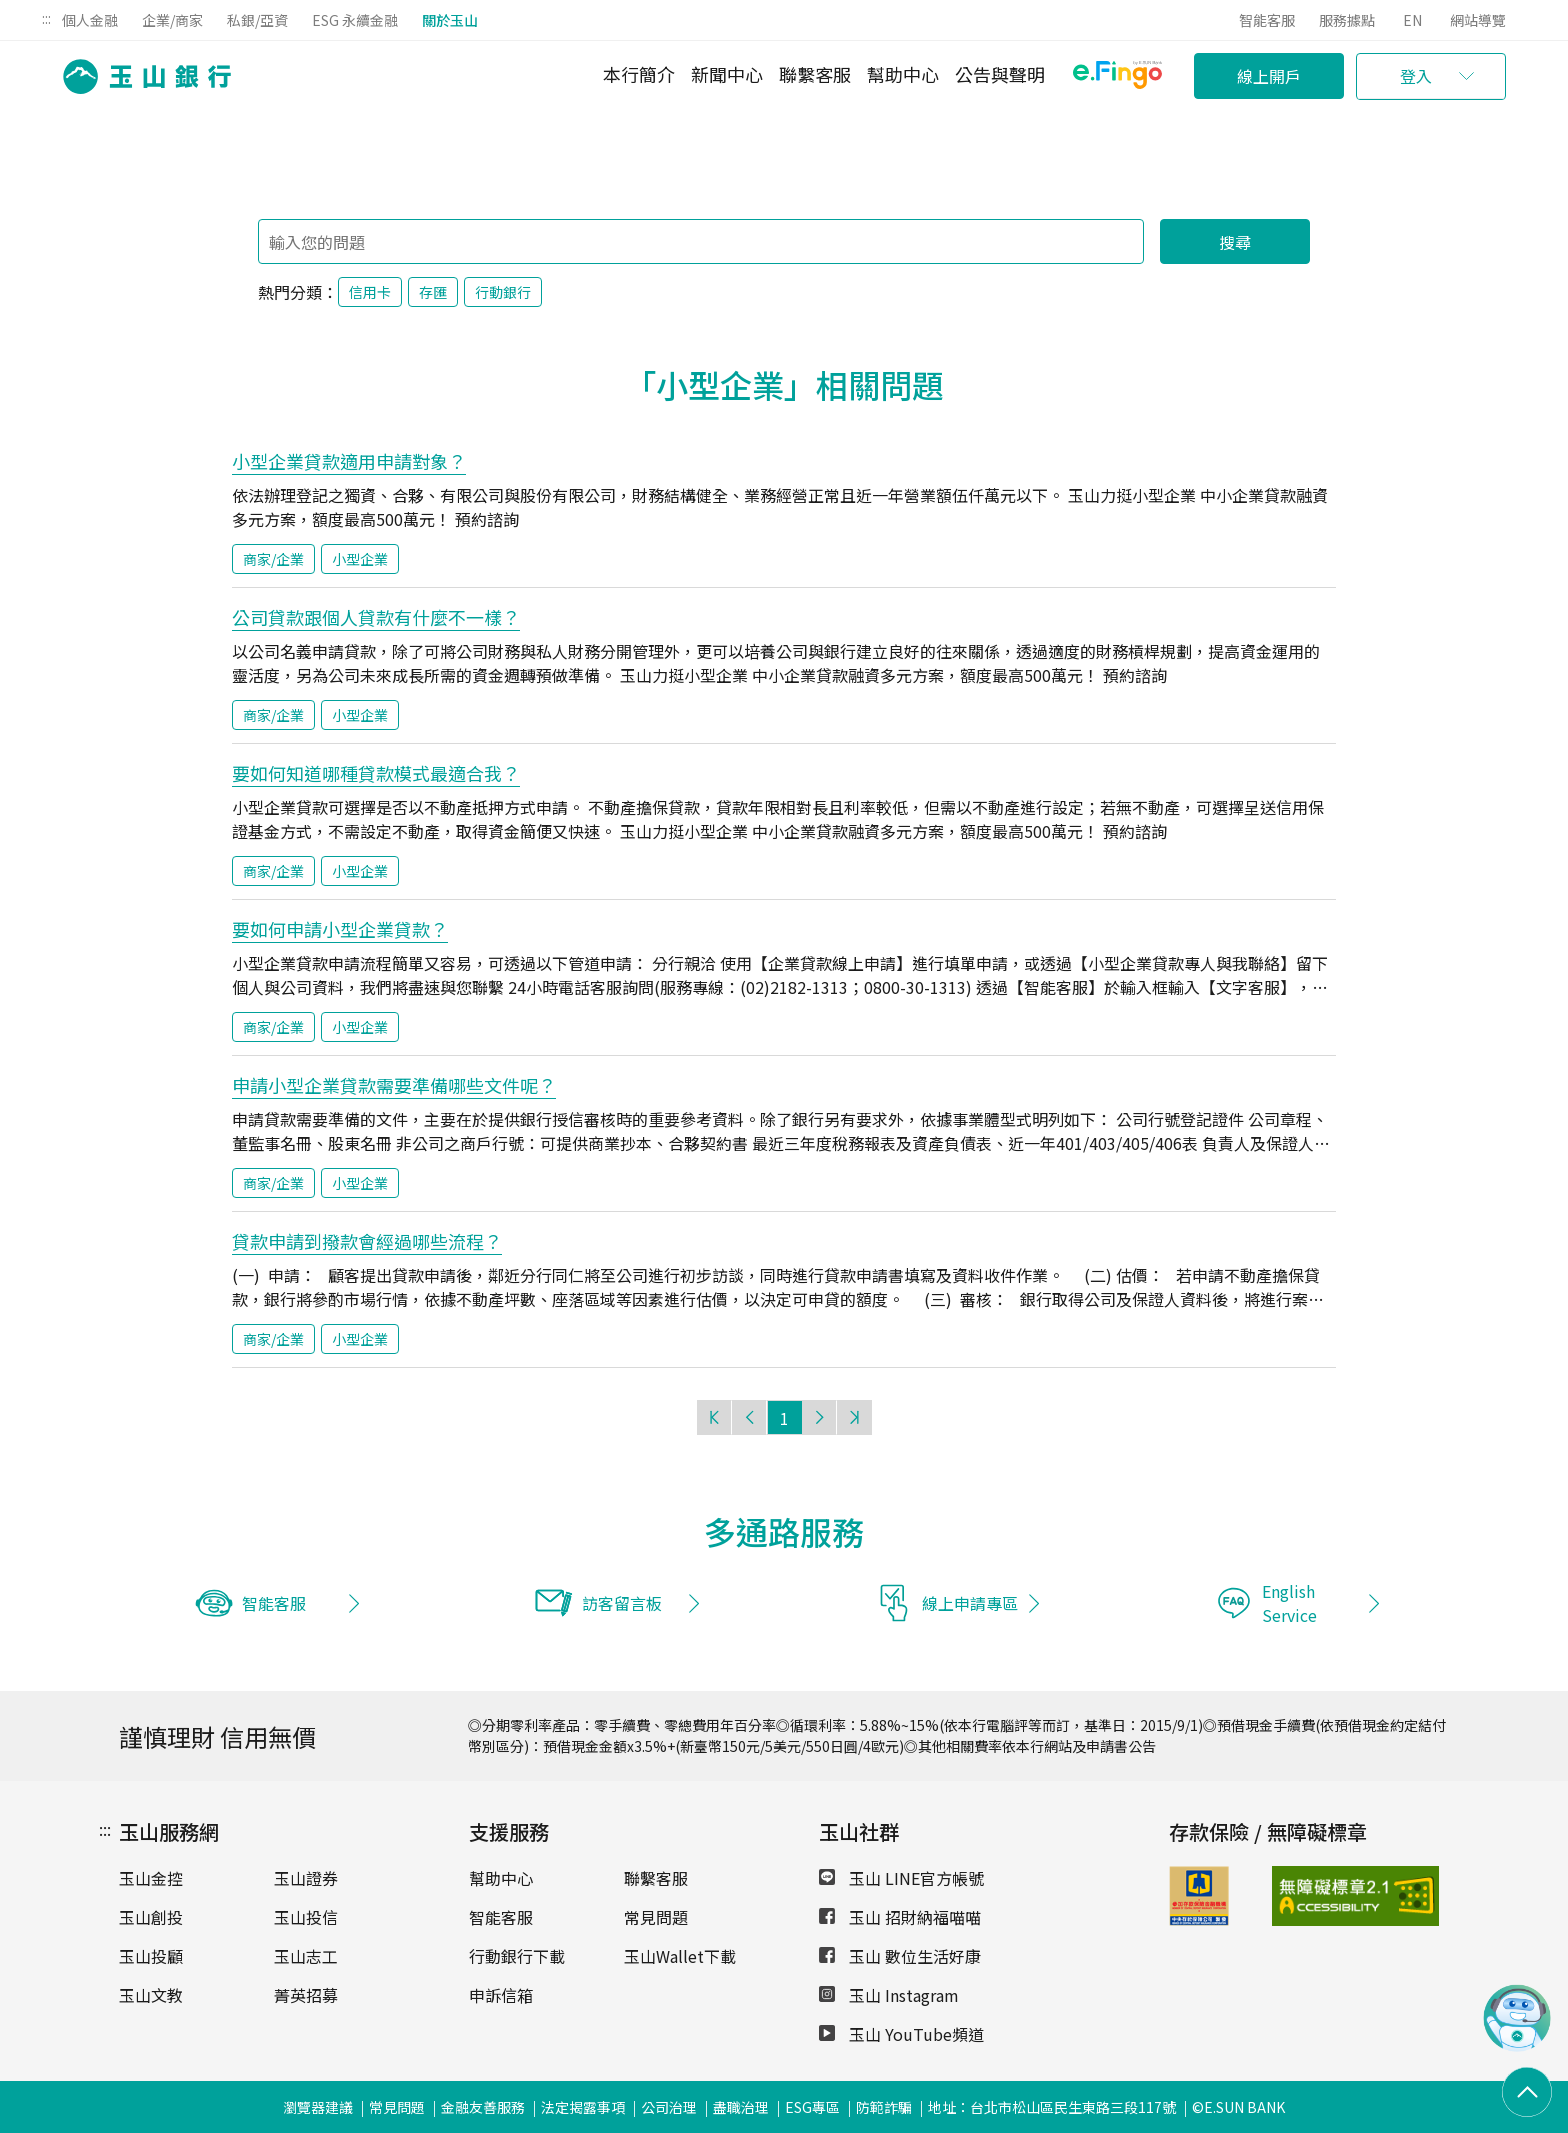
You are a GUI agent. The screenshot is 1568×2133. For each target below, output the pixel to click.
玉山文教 (151, 1995)
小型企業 (360, 559)
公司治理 (669, 2107)
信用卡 (370, 292)
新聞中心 (727, 74)
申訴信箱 (501, 1995)
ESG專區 (812, 2107)
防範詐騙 (884, 2107)
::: (46, 18)
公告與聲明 (1000, 74)
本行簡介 (639, 74)
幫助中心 (903, 74)
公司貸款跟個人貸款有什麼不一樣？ (376, 617)
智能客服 (1267, 20)
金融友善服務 (483, 2107)
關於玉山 (450, 20)
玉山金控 (151, 1878)
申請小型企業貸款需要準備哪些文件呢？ (394, 1085)
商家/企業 (273, 559)
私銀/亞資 (257, 20)
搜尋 (1235, 242)
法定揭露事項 (583, 2107)
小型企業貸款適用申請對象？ (349, 461)
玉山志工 (306, 1956)
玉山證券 (306, 1878)
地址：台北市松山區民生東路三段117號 (1052, 2107)
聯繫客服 (815, 74)
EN (1412, 20)
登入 (1416, 76)
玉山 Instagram (889, 1995)
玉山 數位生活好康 (900, 1956)
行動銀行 (503, 292)
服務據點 (1347, 20)
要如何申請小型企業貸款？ (340, 929)
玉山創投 (151, 1917)
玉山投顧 (151, 1956)
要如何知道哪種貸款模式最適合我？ (376, 773)
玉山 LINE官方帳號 (901, 1878)
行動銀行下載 (517, 1956)
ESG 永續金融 (355, 20)
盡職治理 (741, 2107)
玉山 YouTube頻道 (901, 2034)
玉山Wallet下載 (680, 1956)
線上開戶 (1269, 76)
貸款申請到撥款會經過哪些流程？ (367, 1241)
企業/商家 (172, 20)
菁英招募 (306, 1995)
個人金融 (90, 20)
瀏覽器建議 (318, 2107)
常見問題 (656, 1917)
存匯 (433, 292)
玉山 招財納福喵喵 (900, 1917)
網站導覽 (1478, 20)
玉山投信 (306, 1917)
